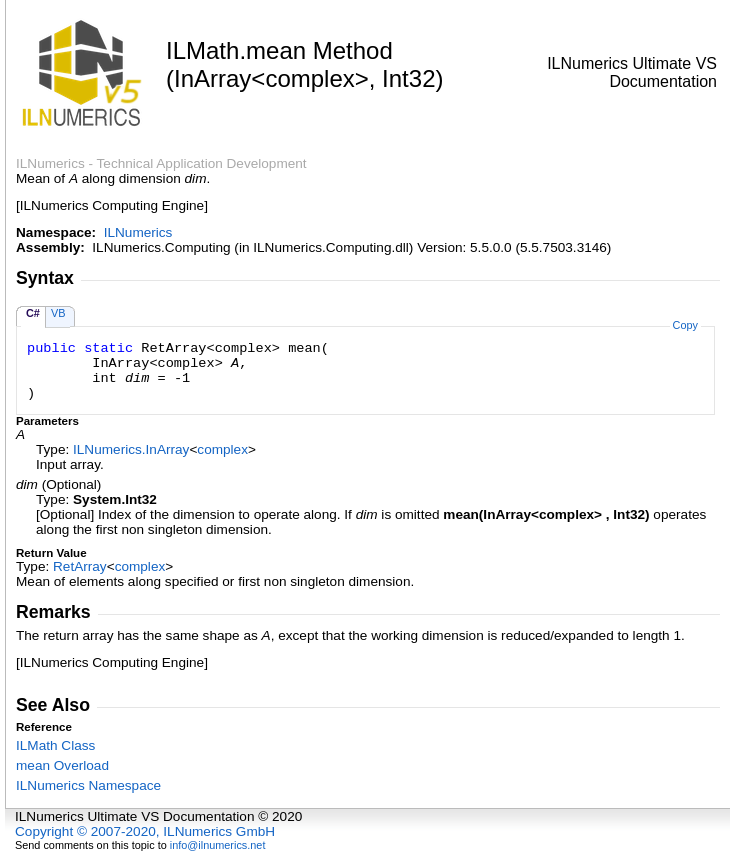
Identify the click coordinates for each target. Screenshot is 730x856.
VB (58, 313)
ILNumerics (138, 232)
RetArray (80, 566)
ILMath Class (55, 745)
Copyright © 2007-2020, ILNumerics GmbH (145, 831)
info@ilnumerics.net (218, 845)
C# (33, 313)
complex (222, 449)
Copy (685, 325)
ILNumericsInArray (131, 449)
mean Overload (62, 765)
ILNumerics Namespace (88, 785)
